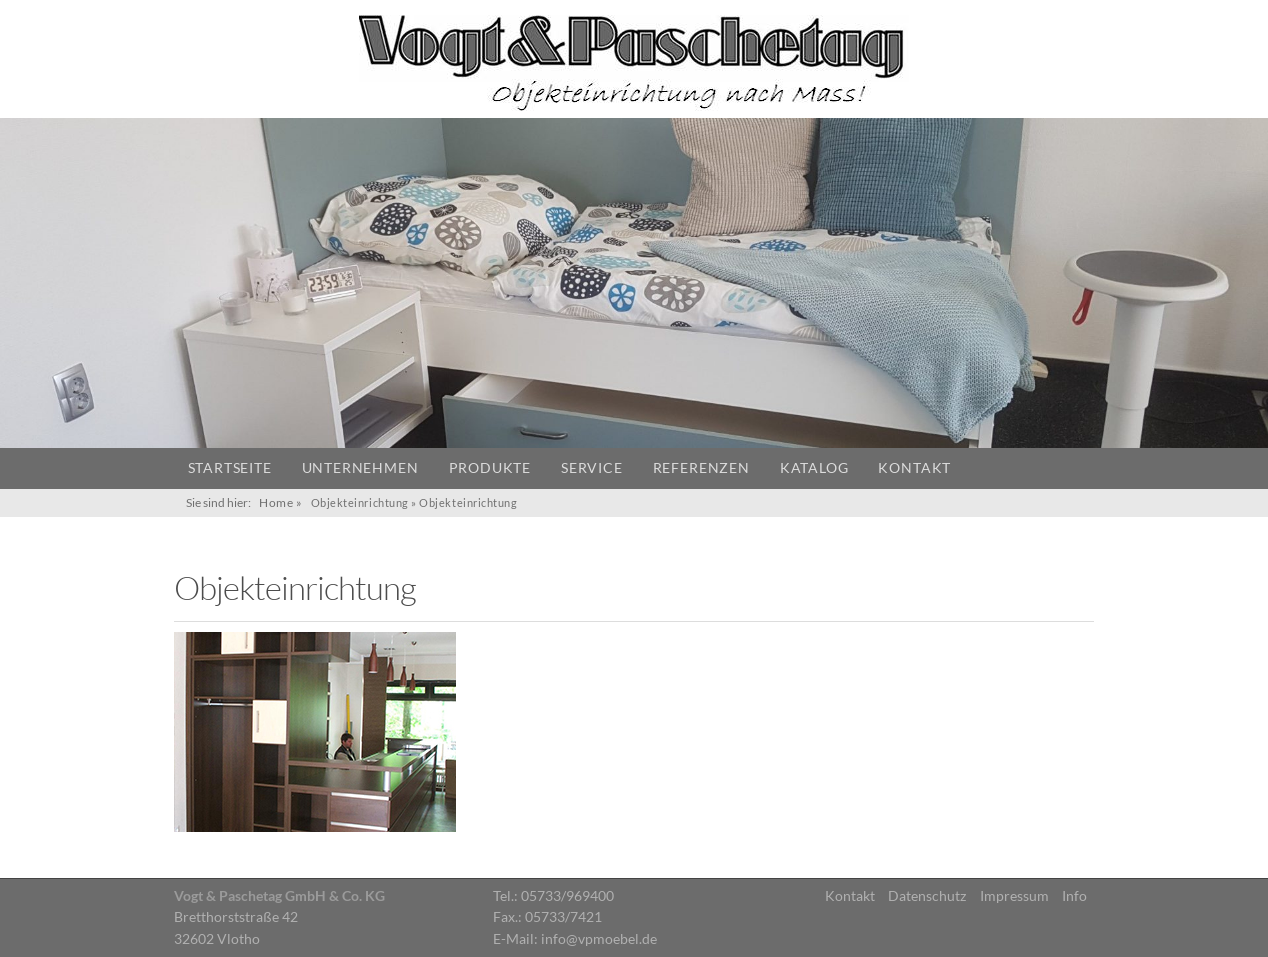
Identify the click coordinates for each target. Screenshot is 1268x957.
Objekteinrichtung (360, 502)
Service (592, 468)
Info (1074, 896)
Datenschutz (927, 896)
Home (276, 502)
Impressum (1014, 896)
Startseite (230, 468)
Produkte (490, 468)
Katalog (814, 468)
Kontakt (914, 468)
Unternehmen (360, 468)
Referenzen (701, 468)
